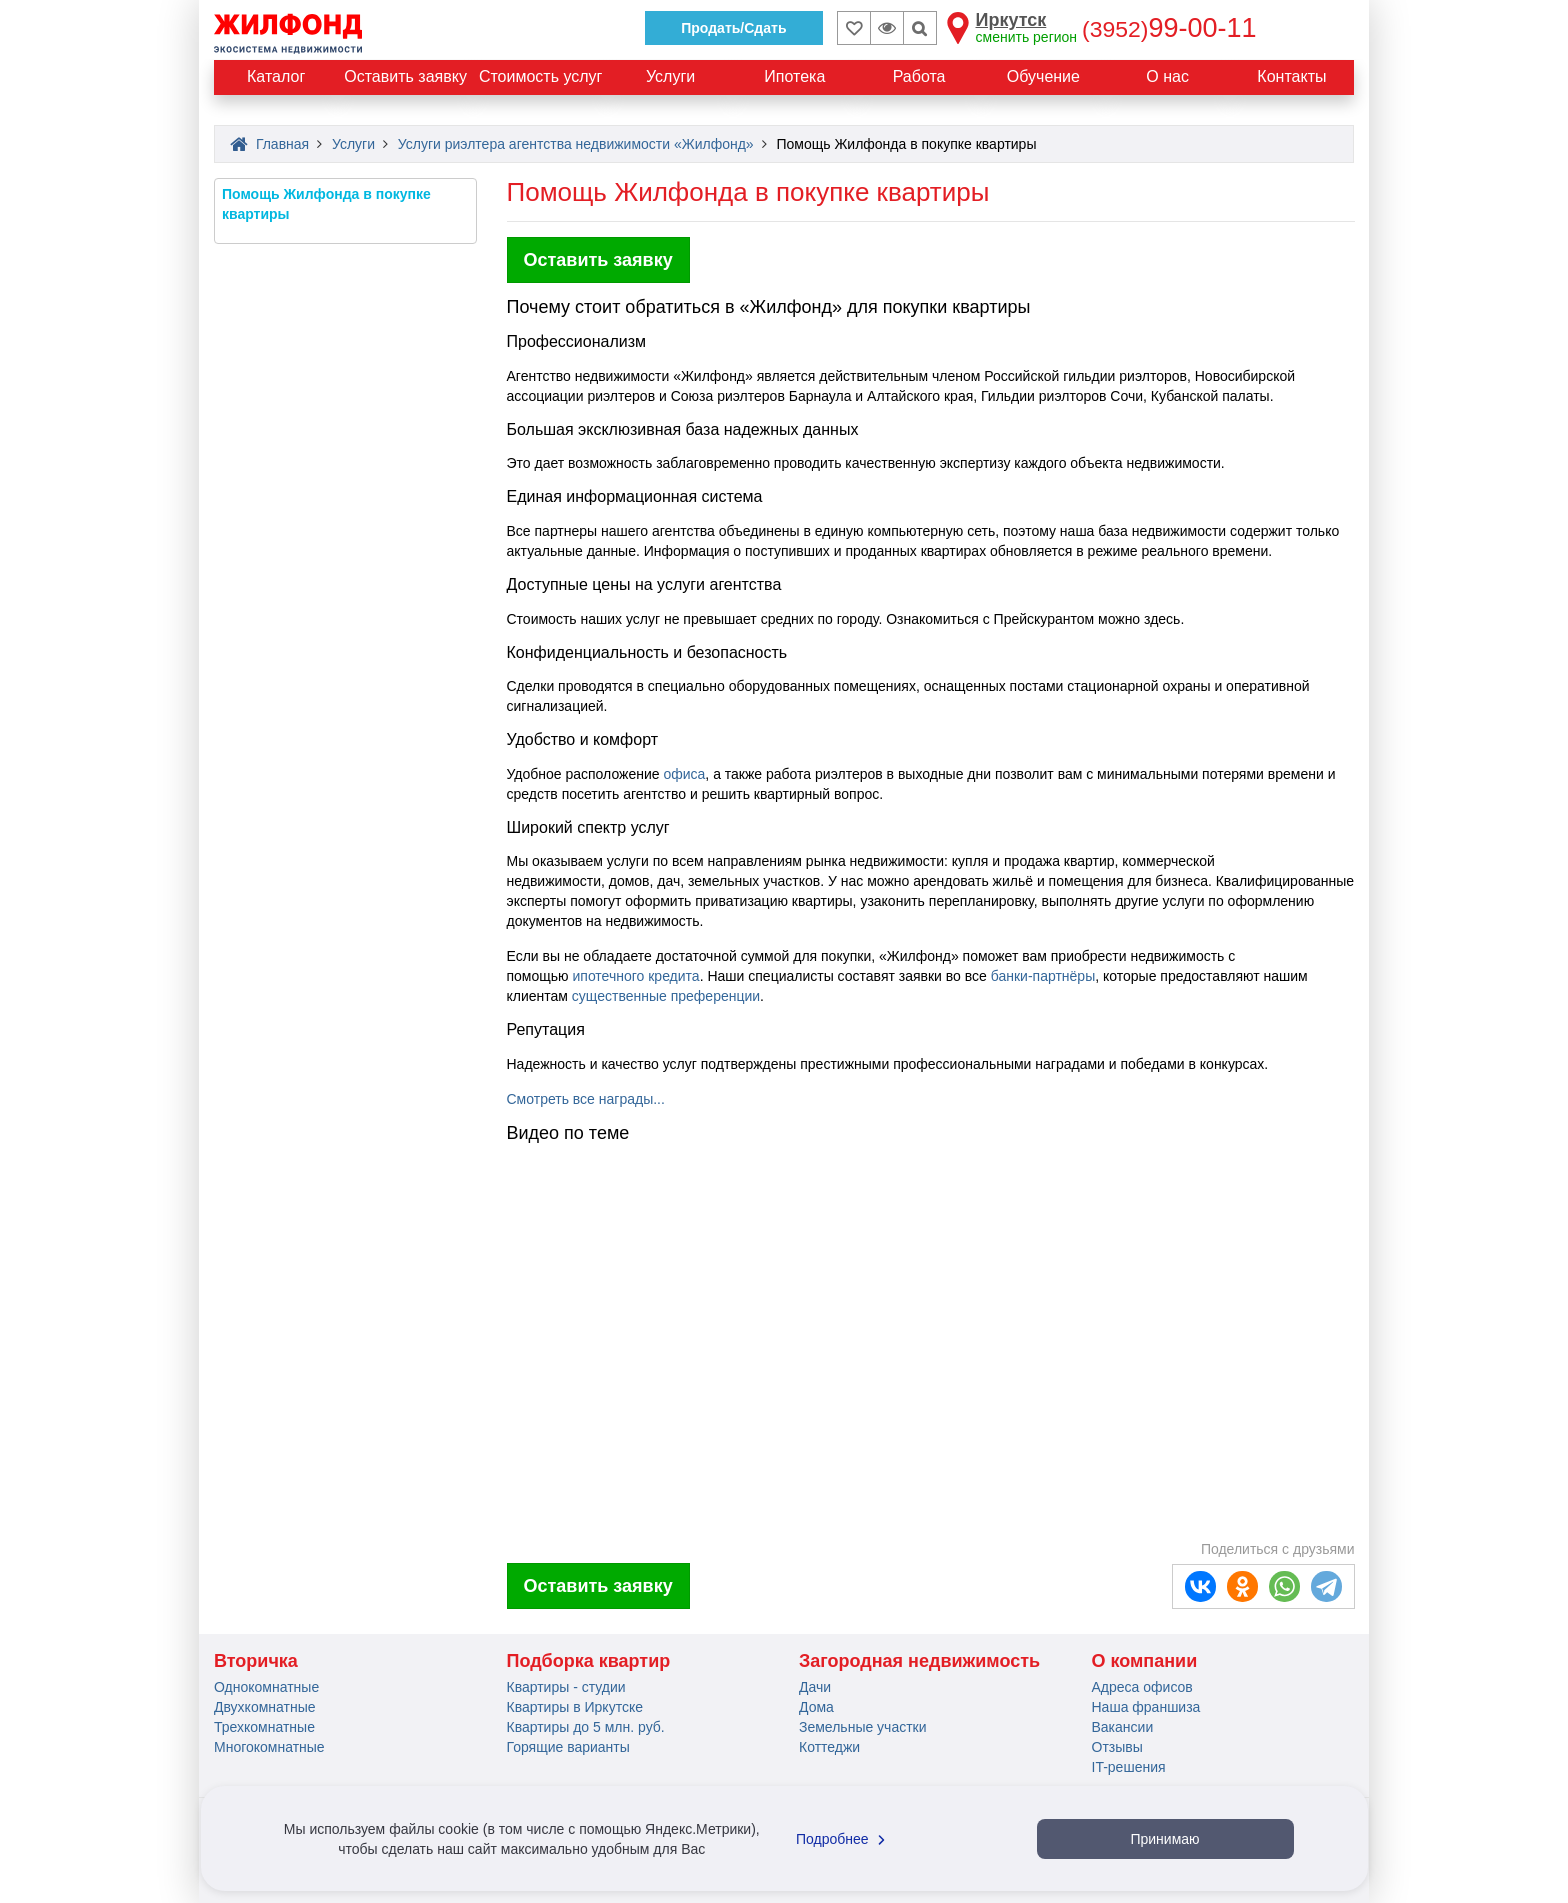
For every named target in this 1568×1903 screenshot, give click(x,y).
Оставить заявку (598, 260)
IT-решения (1129, 1767)
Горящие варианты (568, 1747)
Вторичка (256, 1661)
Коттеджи (829, 1747)
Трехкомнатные (264, 1727)
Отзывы (1117, 1747)
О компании (1145, 1661)
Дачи (815, 1687)
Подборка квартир (589, 1661)
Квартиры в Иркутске (575, 1707)
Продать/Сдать (733, 28)
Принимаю (1164, 1839)
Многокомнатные (269, 1747)
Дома (816, 1707)
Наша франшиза (1146, 1707)
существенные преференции (666, 996)
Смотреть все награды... (586, 1099)
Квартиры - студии (566, 1687)
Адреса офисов (1142, 1687)
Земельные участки (863, 1727)
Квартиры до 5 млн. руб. (586, 1727)
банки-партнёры (1043, 976)
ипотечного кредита (635, 976)
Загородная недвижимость (919, 1661)
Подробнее (843, 1839)
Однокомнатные (266, 1687)
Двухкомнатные (265, 1707)
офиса (684, 774)
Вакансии (1123, 1727)
